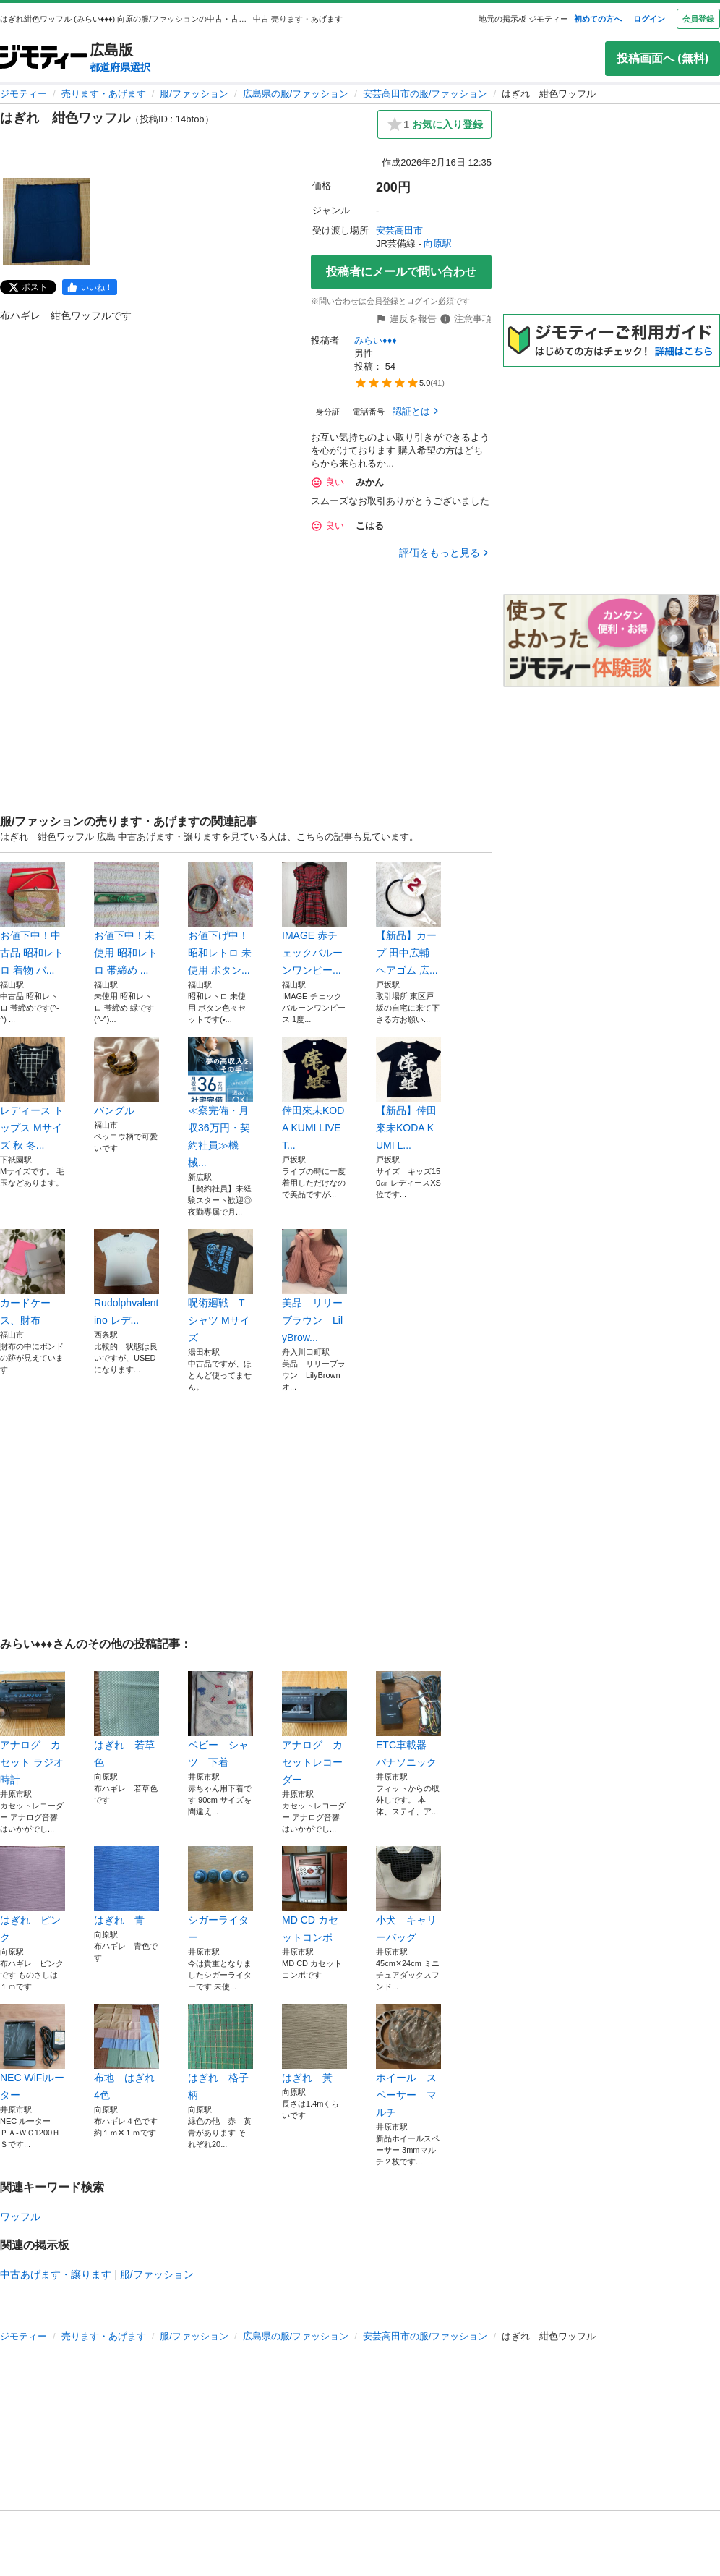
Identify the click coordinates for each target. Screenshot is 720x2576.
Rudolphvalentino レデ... (126, 1277)
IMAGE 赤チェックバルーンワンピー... (314, 919)
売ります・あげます (103, 93)
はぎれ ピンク (32, 1894)
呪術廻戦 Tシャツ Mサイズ (220, 1286)
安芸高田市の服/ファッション (425, 93)
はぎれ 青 (126, 1886)
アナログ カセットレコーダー (314, 1728)
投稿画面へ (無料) (662, 58)
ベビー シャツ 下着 (220, 1719)
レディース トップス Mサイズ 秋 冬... (32, 1094)
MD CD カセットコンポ (314, 1894)
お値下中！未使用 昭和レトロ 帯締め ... (126, 919)
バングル (126, 1076)
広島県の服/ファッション (296, 93)
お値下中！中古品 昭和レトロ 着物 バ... (32, 919)
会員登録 (698, 18)
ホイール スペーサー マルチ (408, 2061)
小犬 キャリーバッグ (408, 1894)
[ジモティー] (43, 58)
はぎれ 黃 (314, 2043)
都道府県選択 (120, 67)
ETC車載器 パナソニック (408, 1719)
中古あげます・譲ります (55, 2274)
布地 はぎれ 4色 (126, 2052)
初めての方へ (598, 18)
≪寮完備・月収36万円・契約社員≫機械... (220, 1102)
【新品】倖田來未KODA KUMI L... (408, 1094)
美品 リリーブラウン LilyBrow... (314, 1286)
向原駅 (438, 243)
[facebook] (89, 287)
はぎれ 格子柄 (220, 2052)
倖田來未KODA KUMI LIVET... (314, 1094)
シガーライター (220, 1894)
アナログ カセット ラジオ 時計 (32, 1728)
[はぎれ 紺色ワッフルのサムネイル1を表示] (46, 221)
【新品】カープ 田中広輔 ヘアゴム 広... (408, 919)
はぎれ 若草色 (126, 1719)
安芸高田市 (399, 230)
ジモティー (23, 93)
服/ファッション (194, 93)
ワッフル (20, 2216)
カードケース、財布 (32, 1277)
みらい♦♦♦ (375, 340)
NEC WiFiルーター (32, 2052)
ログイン (649, 18)
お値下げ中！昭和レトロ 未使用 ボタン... (220, 919)
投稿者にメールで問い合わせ (401, 271)
